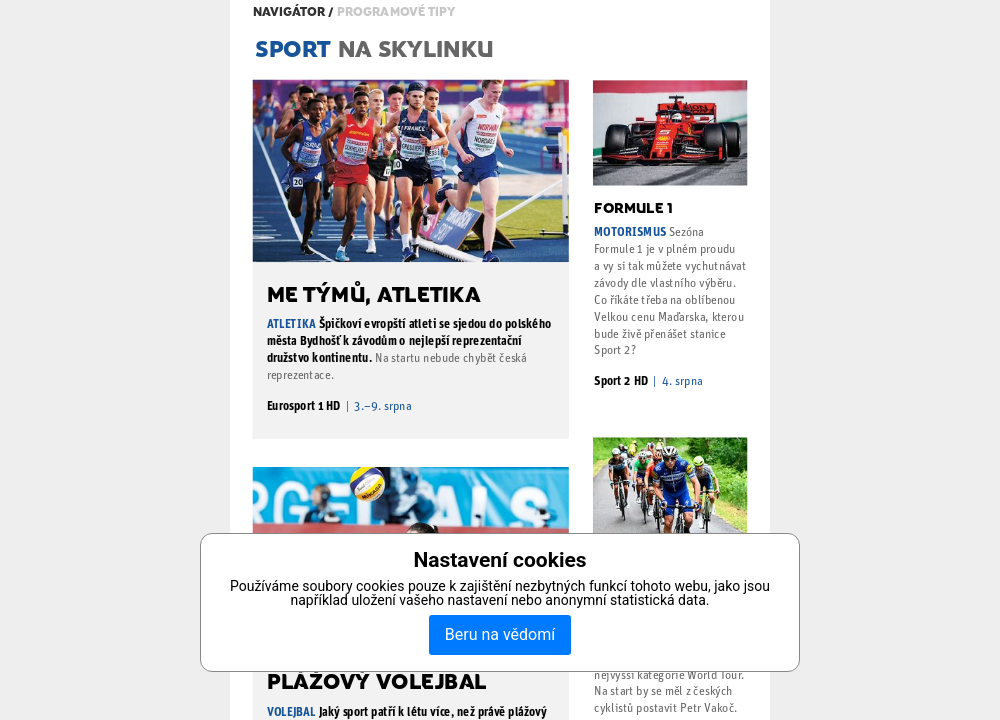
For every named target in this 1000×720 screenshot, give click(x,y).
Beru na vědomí (500, 634)
